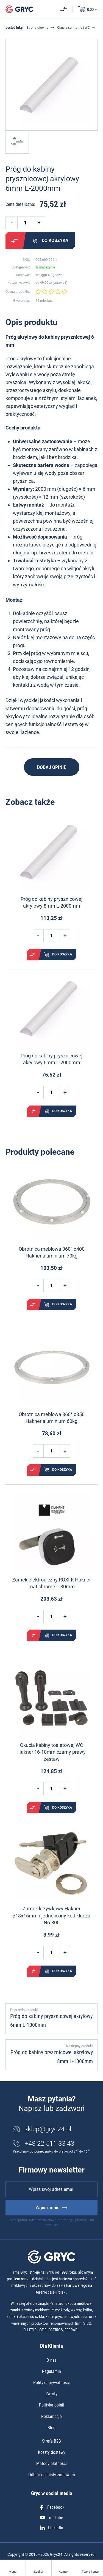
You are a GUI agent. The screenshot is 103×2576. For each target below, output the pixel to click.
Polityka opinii (51, 2405)
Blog (51, 2427)
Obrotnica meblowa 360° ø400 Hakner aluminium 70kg (52, 1252)
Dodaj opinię (51, 767)
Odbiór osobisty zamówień (51, 2474)
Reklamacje (51, 2416)
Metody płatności (51, 2463)
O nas (51, 2360)
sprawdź (60, 282)
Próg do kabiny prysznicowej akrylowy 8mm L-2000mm (51, 902)
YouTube (51, 2517)
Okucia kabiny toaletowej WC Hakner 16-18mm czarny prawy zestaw (51, 1752)
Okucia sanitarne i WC (73, 28)
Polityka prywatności (51, 2382)
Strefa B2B (51, 2441)
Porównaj (14, 240)
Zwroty (51, 2393)
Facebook (51, 2507)
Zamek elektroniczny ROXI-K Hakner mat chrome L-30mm (51, 1583)
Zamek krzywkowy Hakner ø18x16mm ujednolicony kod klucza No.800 (51, 1915)
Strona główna (37, 28)
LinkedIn (51, 2527)
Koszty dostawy (51, 2452)
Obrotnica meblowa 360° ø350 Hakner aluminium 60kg (52, 1417)
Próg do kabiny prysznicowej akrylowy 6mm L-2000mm (51, 1059)
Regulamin (51, 2371)
